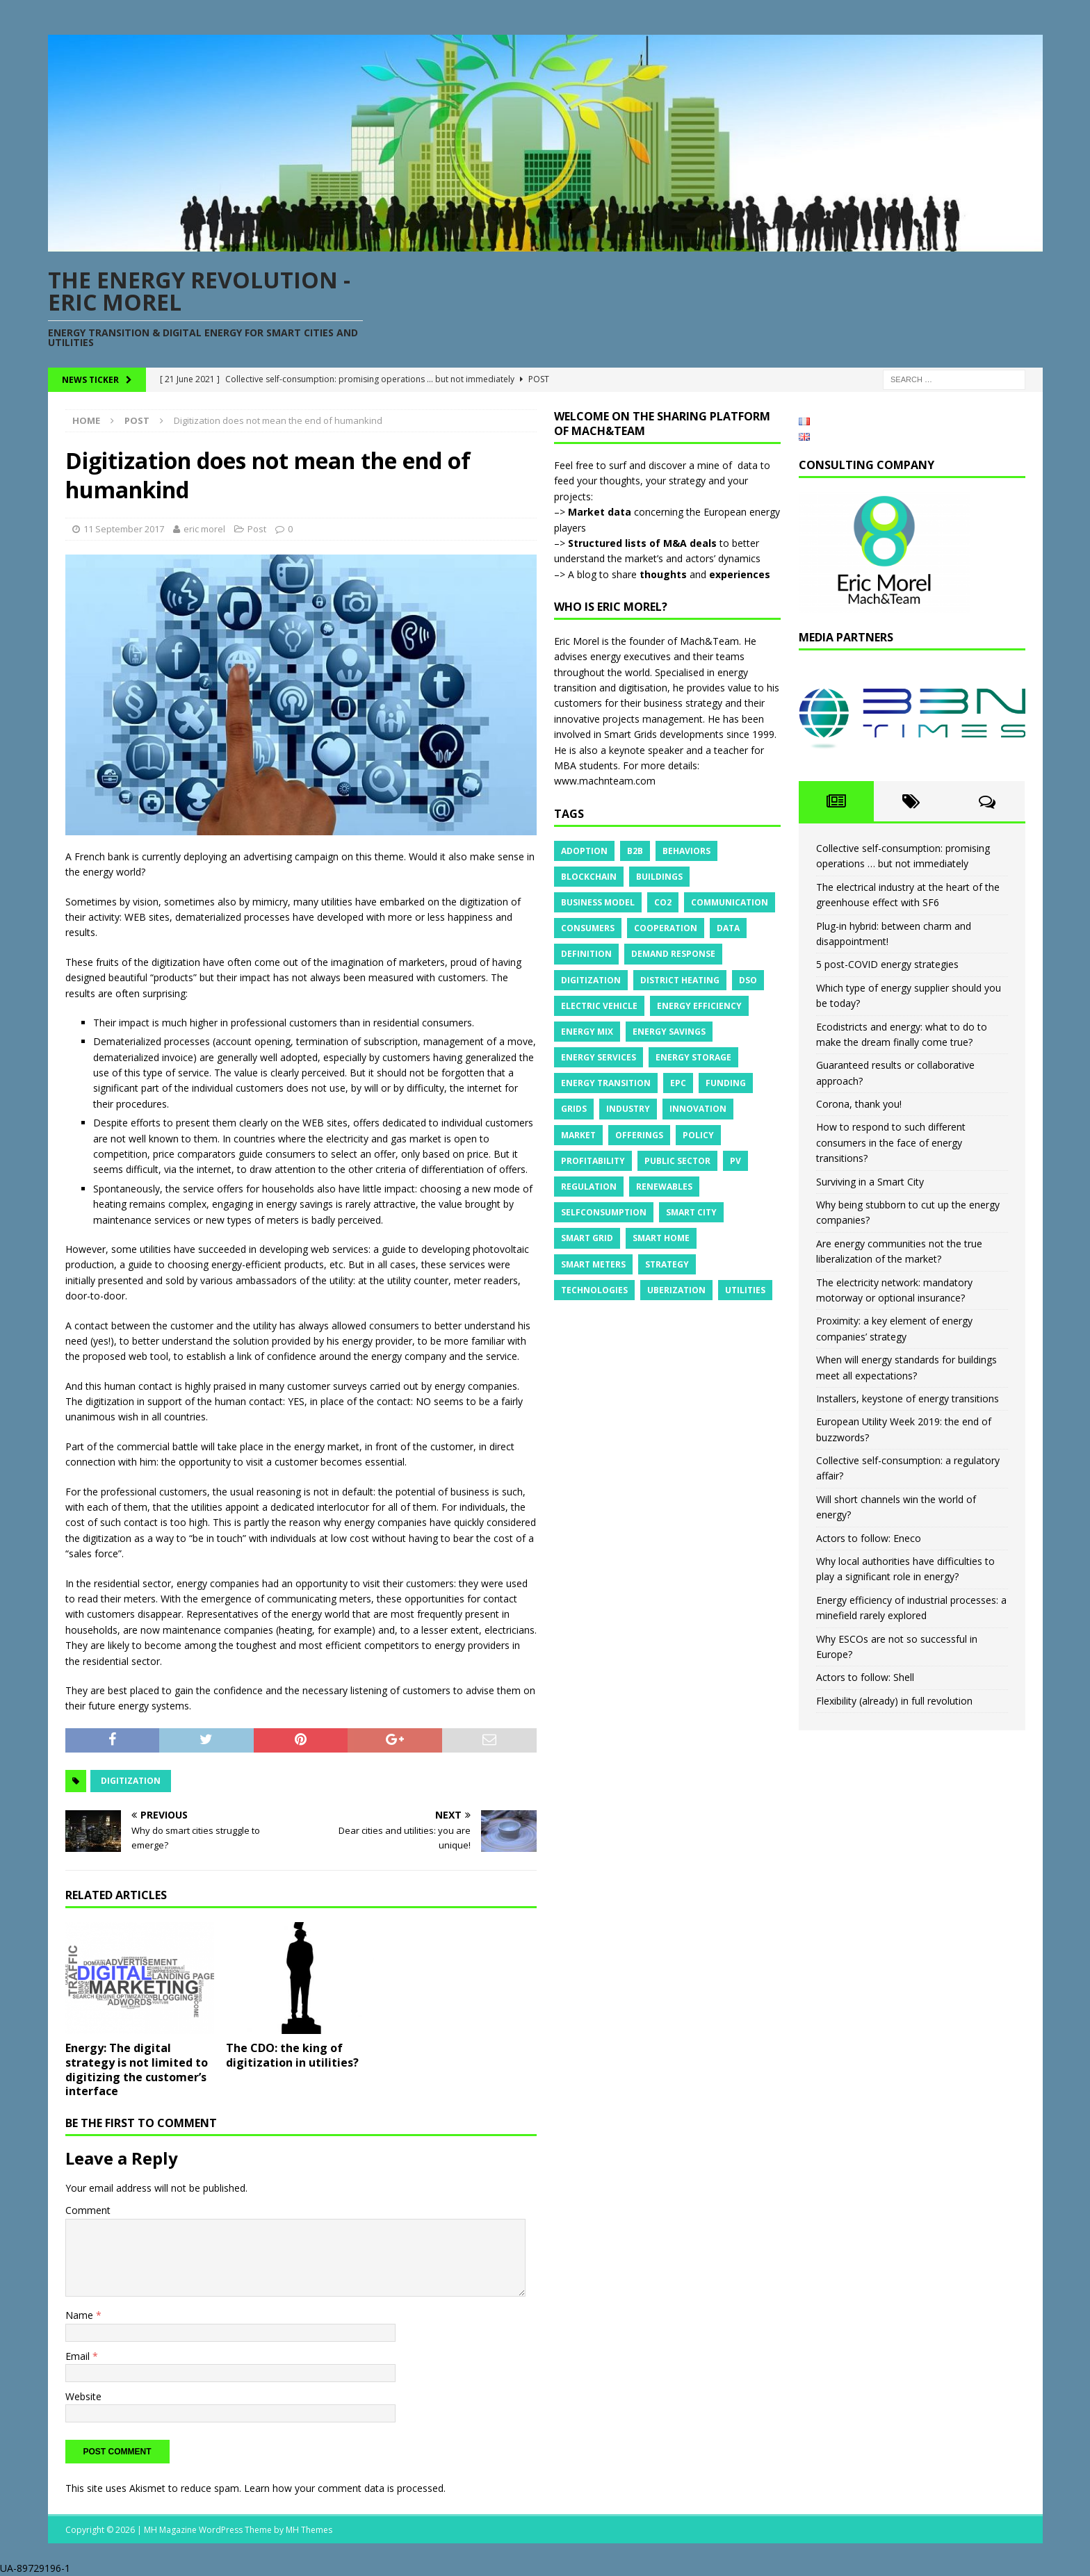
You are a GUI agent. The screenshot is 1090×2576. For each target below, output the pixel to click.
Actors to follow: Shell (865, 1677)
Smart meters (593, 1264)
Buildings (659, 877)
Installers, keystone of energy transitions (907, 1398)
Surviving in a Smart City (870, 1181)
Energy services (598, 1057)
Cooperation (665, 928)
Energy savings (669, 1031)
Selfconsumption (603, 1212)
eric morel (204, 529)
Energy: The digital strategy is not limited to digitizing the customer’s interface (136, 2069)
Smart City (691, 1212)
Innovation (697, 1109)
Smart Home (661, 1238)
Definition (586, 954)
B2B (635, 851)
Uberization (676, 1290)
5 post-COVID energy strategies (887, 964)
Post (256, 529)
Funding (726, 1083)
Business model (598, 902)
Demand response (673, 954)
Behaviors (686, 851)
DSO (748, 980)
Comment (88, 2210)
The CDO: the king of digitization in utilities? (292, 2055)
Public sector (677, 1161)
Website (83, 2396)
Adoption (584, 851)
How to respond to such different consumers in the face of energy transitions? (891, 1142)
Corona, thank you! (859, 1103)
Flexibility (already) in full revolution (894, 1700)
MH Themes (309, 2530)
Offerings (639, 1135)
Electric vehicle (599, 1006)
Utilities (745, 1290)
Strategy (667, 1264)
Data (728, 928)
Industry (628, 1109)
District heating (679, 980)
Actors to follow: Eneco (868, 1538)
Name (80, 2315)
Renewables (664, 1186)
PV (735, 1161)
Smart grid (587, 1238)
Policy (698, 1135)
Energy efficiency (699, 1006)
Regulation (589, 1186)
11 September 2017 (123, 529)
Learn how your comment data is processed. (345, 2488)
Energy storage (693, 1057)
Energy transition (606, 1083)
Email (78, 2356)
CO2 (663, 902)
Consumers (588, 928)
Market (578, 1135)
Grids (574, 1109)
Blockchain (589, 877)
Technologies (594, 1290)
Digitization (131, 1781)
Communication (729, 902)
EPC (678, 1083)
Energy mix (587, 1031)
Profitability (593, 1161)
